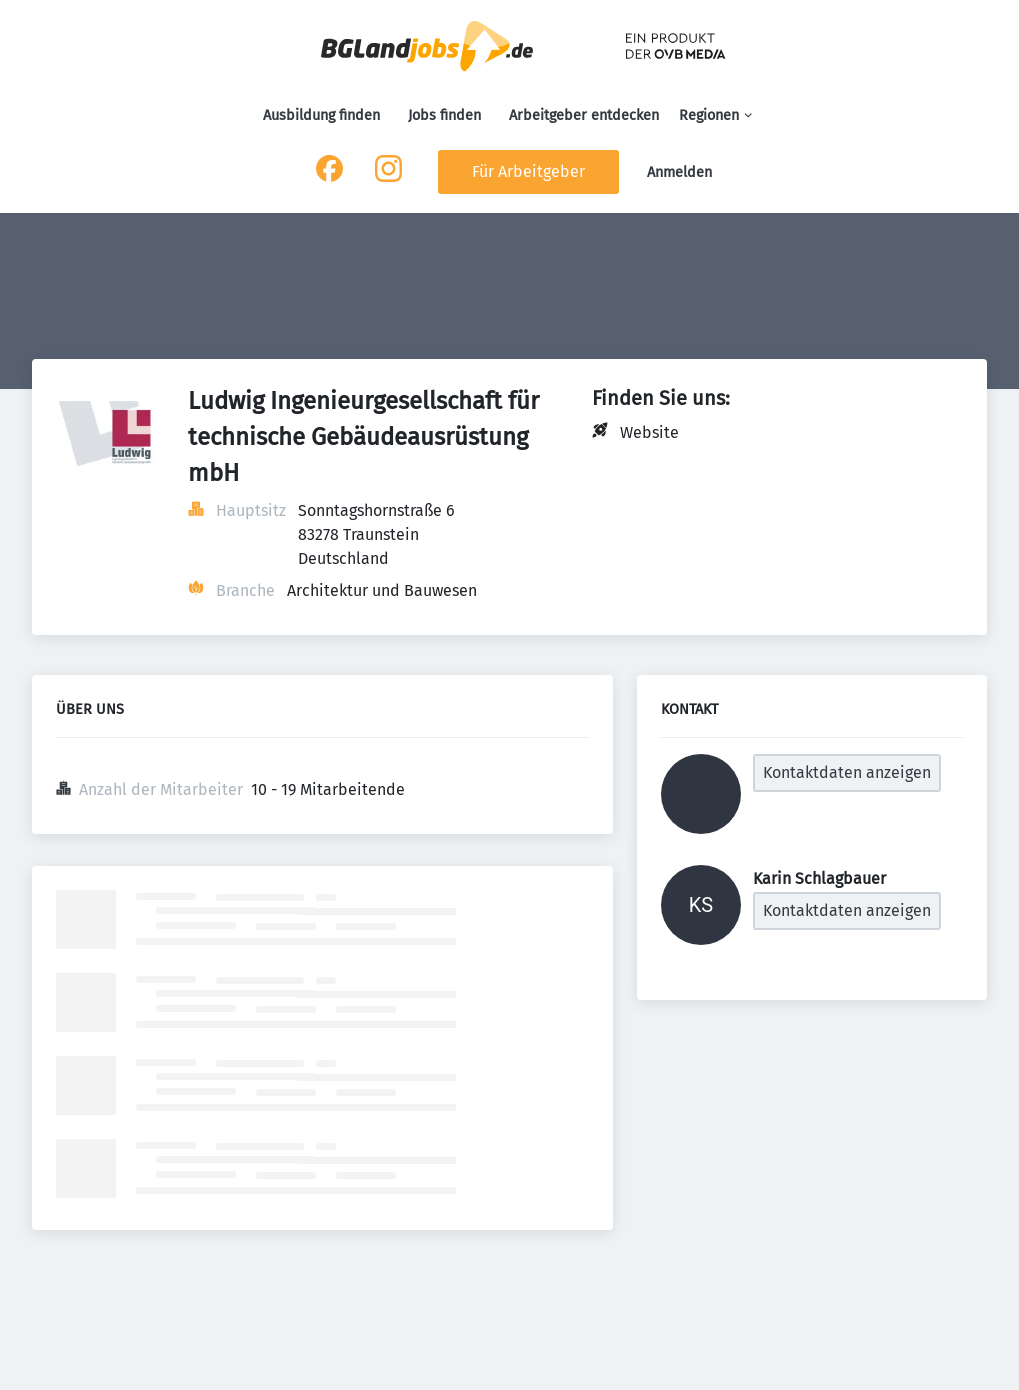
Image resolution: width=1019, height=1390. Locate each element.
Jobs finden (444, 115)
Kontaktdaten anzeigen (847, 772)
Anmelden (679, 172)
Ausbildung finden (321, 115)
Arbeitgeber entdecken (584, 115)
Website (649, 432)
